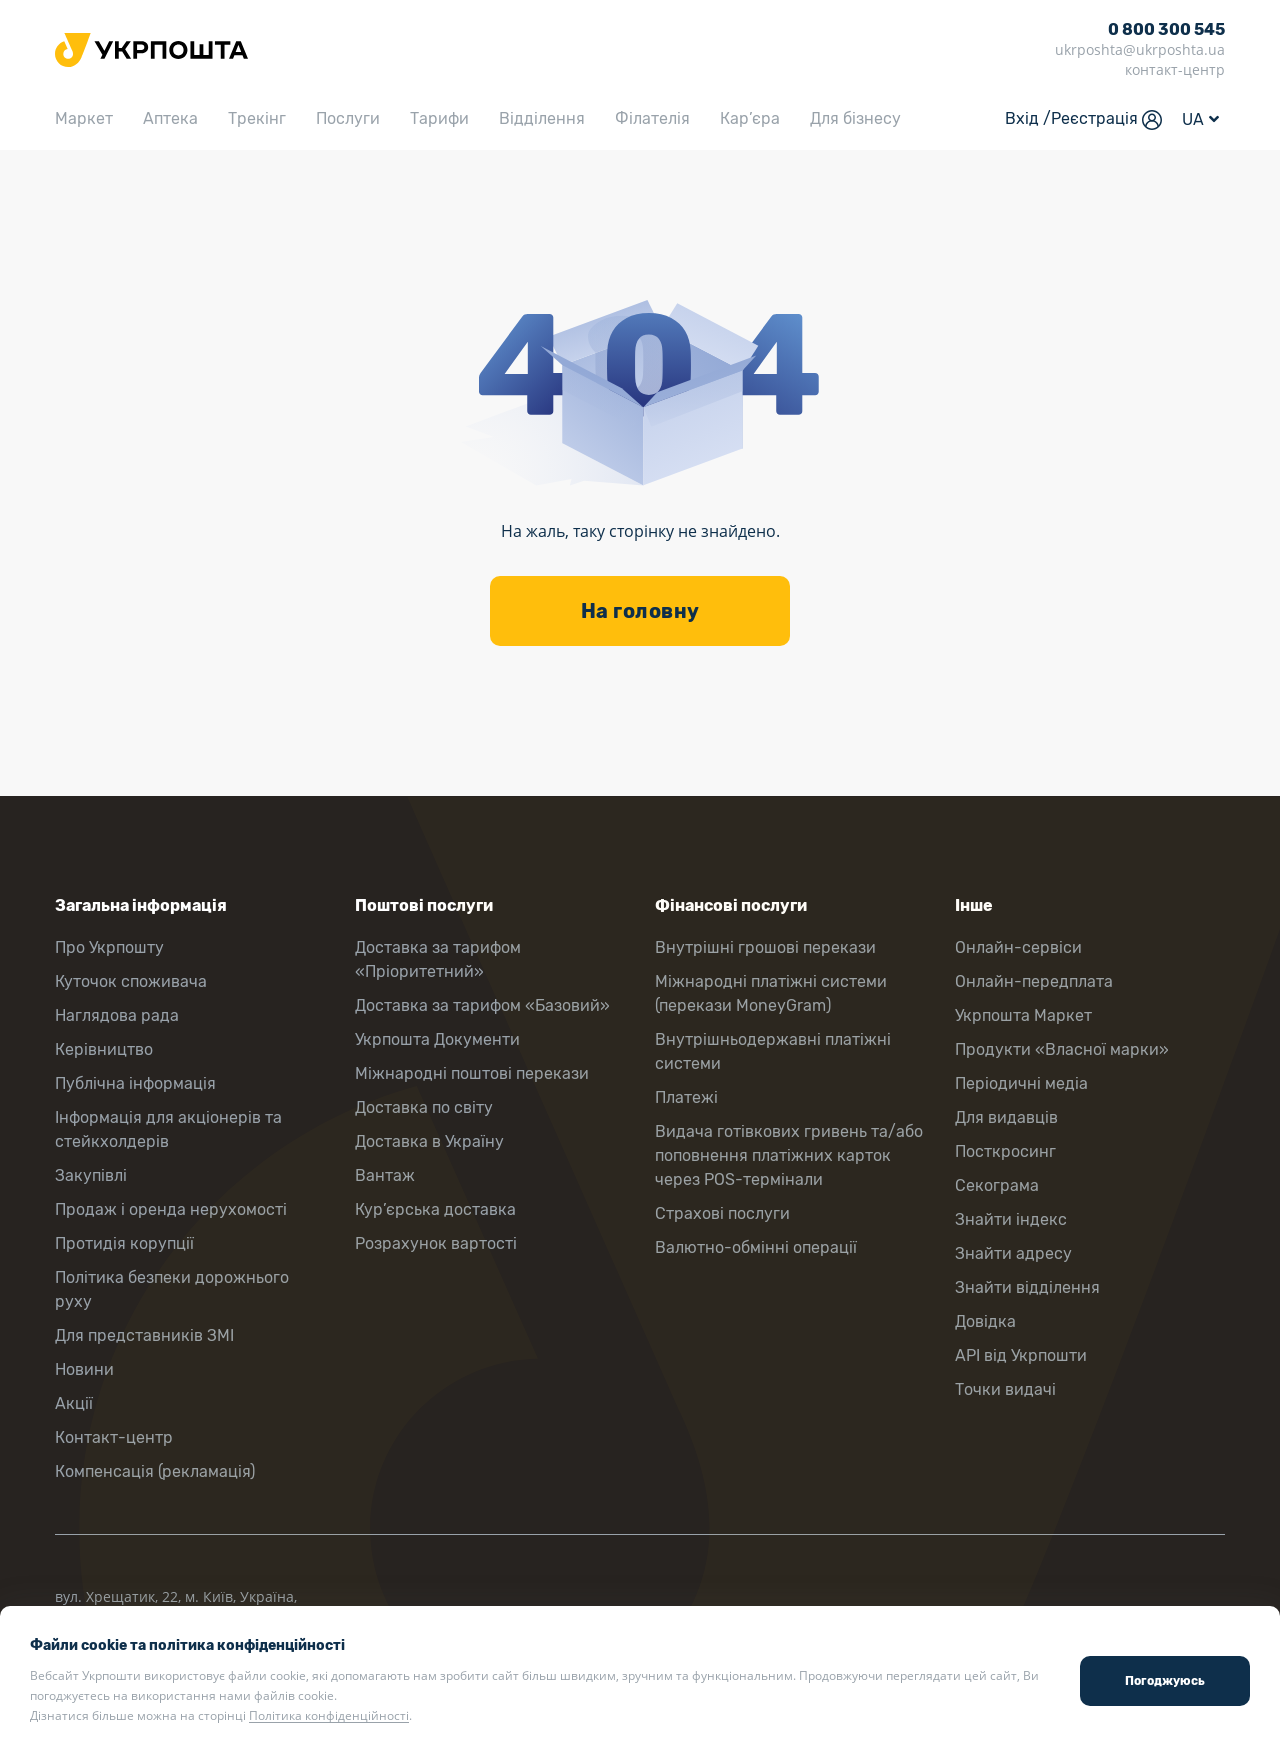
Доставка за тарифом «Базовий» (482, 1005)
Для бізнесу (855, 119)
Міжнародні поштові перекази (472, 1073)
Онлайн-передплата (1034, 981)
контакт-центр (1175, 69)
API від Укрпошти (1021, 1355)
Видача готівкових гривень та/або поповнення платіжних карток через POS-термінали (789, 1155)
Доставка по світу (424, 1107)
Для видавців (1006, 1117)
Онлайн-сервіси (1018, 947)
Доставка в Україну (429, 1141)
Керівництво (104, 1049)
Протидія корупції (124, 1243)
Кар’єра (750, 119)
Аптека (170, 119)
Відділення (542, 119)
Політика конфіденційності (329, 1715)
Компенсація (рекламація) (155, 1471)
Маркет (84, 119)
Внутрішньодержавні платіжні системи (773, 1051)
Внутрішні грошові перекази (765, 947)
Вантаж (385, 1175)
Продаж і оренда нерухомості (171, 1209)
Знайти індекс (1011, 1219)
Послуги (348, 119)
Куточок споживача (131, 981)
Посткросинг (1005, 1151)
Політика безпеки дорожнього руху (172, 1289)
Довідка (985, 1321)
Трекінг (257, 119)
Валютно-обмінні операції (756, 1247)
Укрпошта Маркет (1023, 1015)
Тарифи (439, 119)
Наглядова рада (117, 1015)
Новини (84, 1369)
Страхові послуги (722, 1213)
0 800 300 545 (1166, 29)
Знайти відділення (1027, 1287)
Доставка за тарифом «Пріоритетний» (438, 959)
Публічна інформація (135, 1083)
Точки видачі (1005, 1389)
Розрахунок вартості (436, 1243)
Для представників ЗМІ (144, 1335)
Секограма (997, 1185)
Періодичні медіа (1021, 1083)
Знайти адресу (1013, 1253)
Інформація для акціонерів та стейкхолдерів (168, 1129)
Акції (74, 1403)
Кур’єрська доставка (435, 1209)
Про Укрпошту (109, 947)
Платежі (686, 1097)
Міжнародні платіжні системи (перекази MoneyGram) (771, 993)
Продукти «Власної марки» (1062, 1049)
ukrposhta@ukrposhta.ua (1140, 49)
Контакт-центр (114, 1437)
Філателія (652, 119)
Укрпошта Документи (437, 1039)
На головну (640, 611)
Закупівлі (91, 1175)
